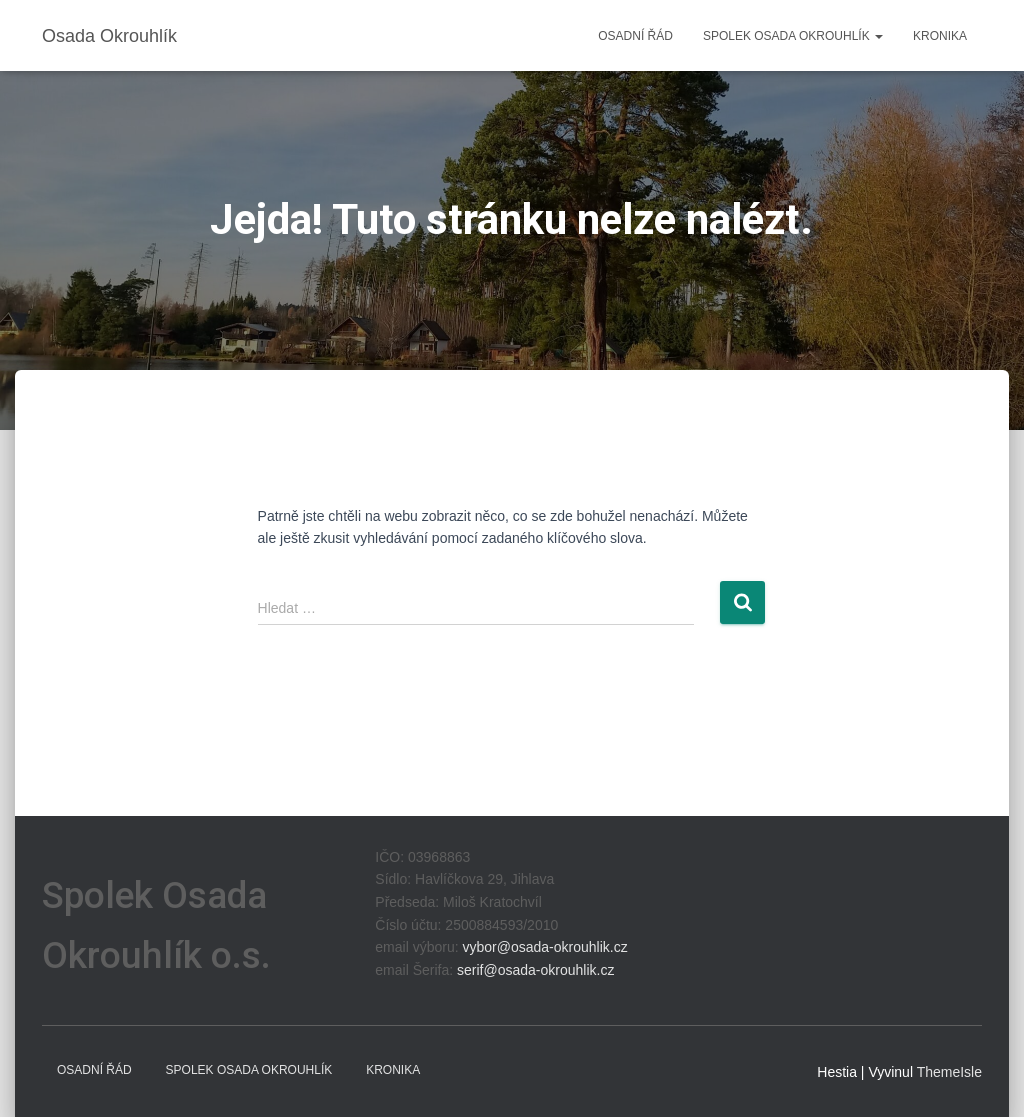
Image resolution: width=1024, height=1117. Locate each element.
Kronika (940, 36)
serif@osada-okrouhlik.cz (535, 970)
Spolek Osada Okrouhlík (793, 36)
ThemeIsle (949, 1072)
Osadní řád (635, 36)
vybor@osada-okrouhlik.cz (544, 947)
